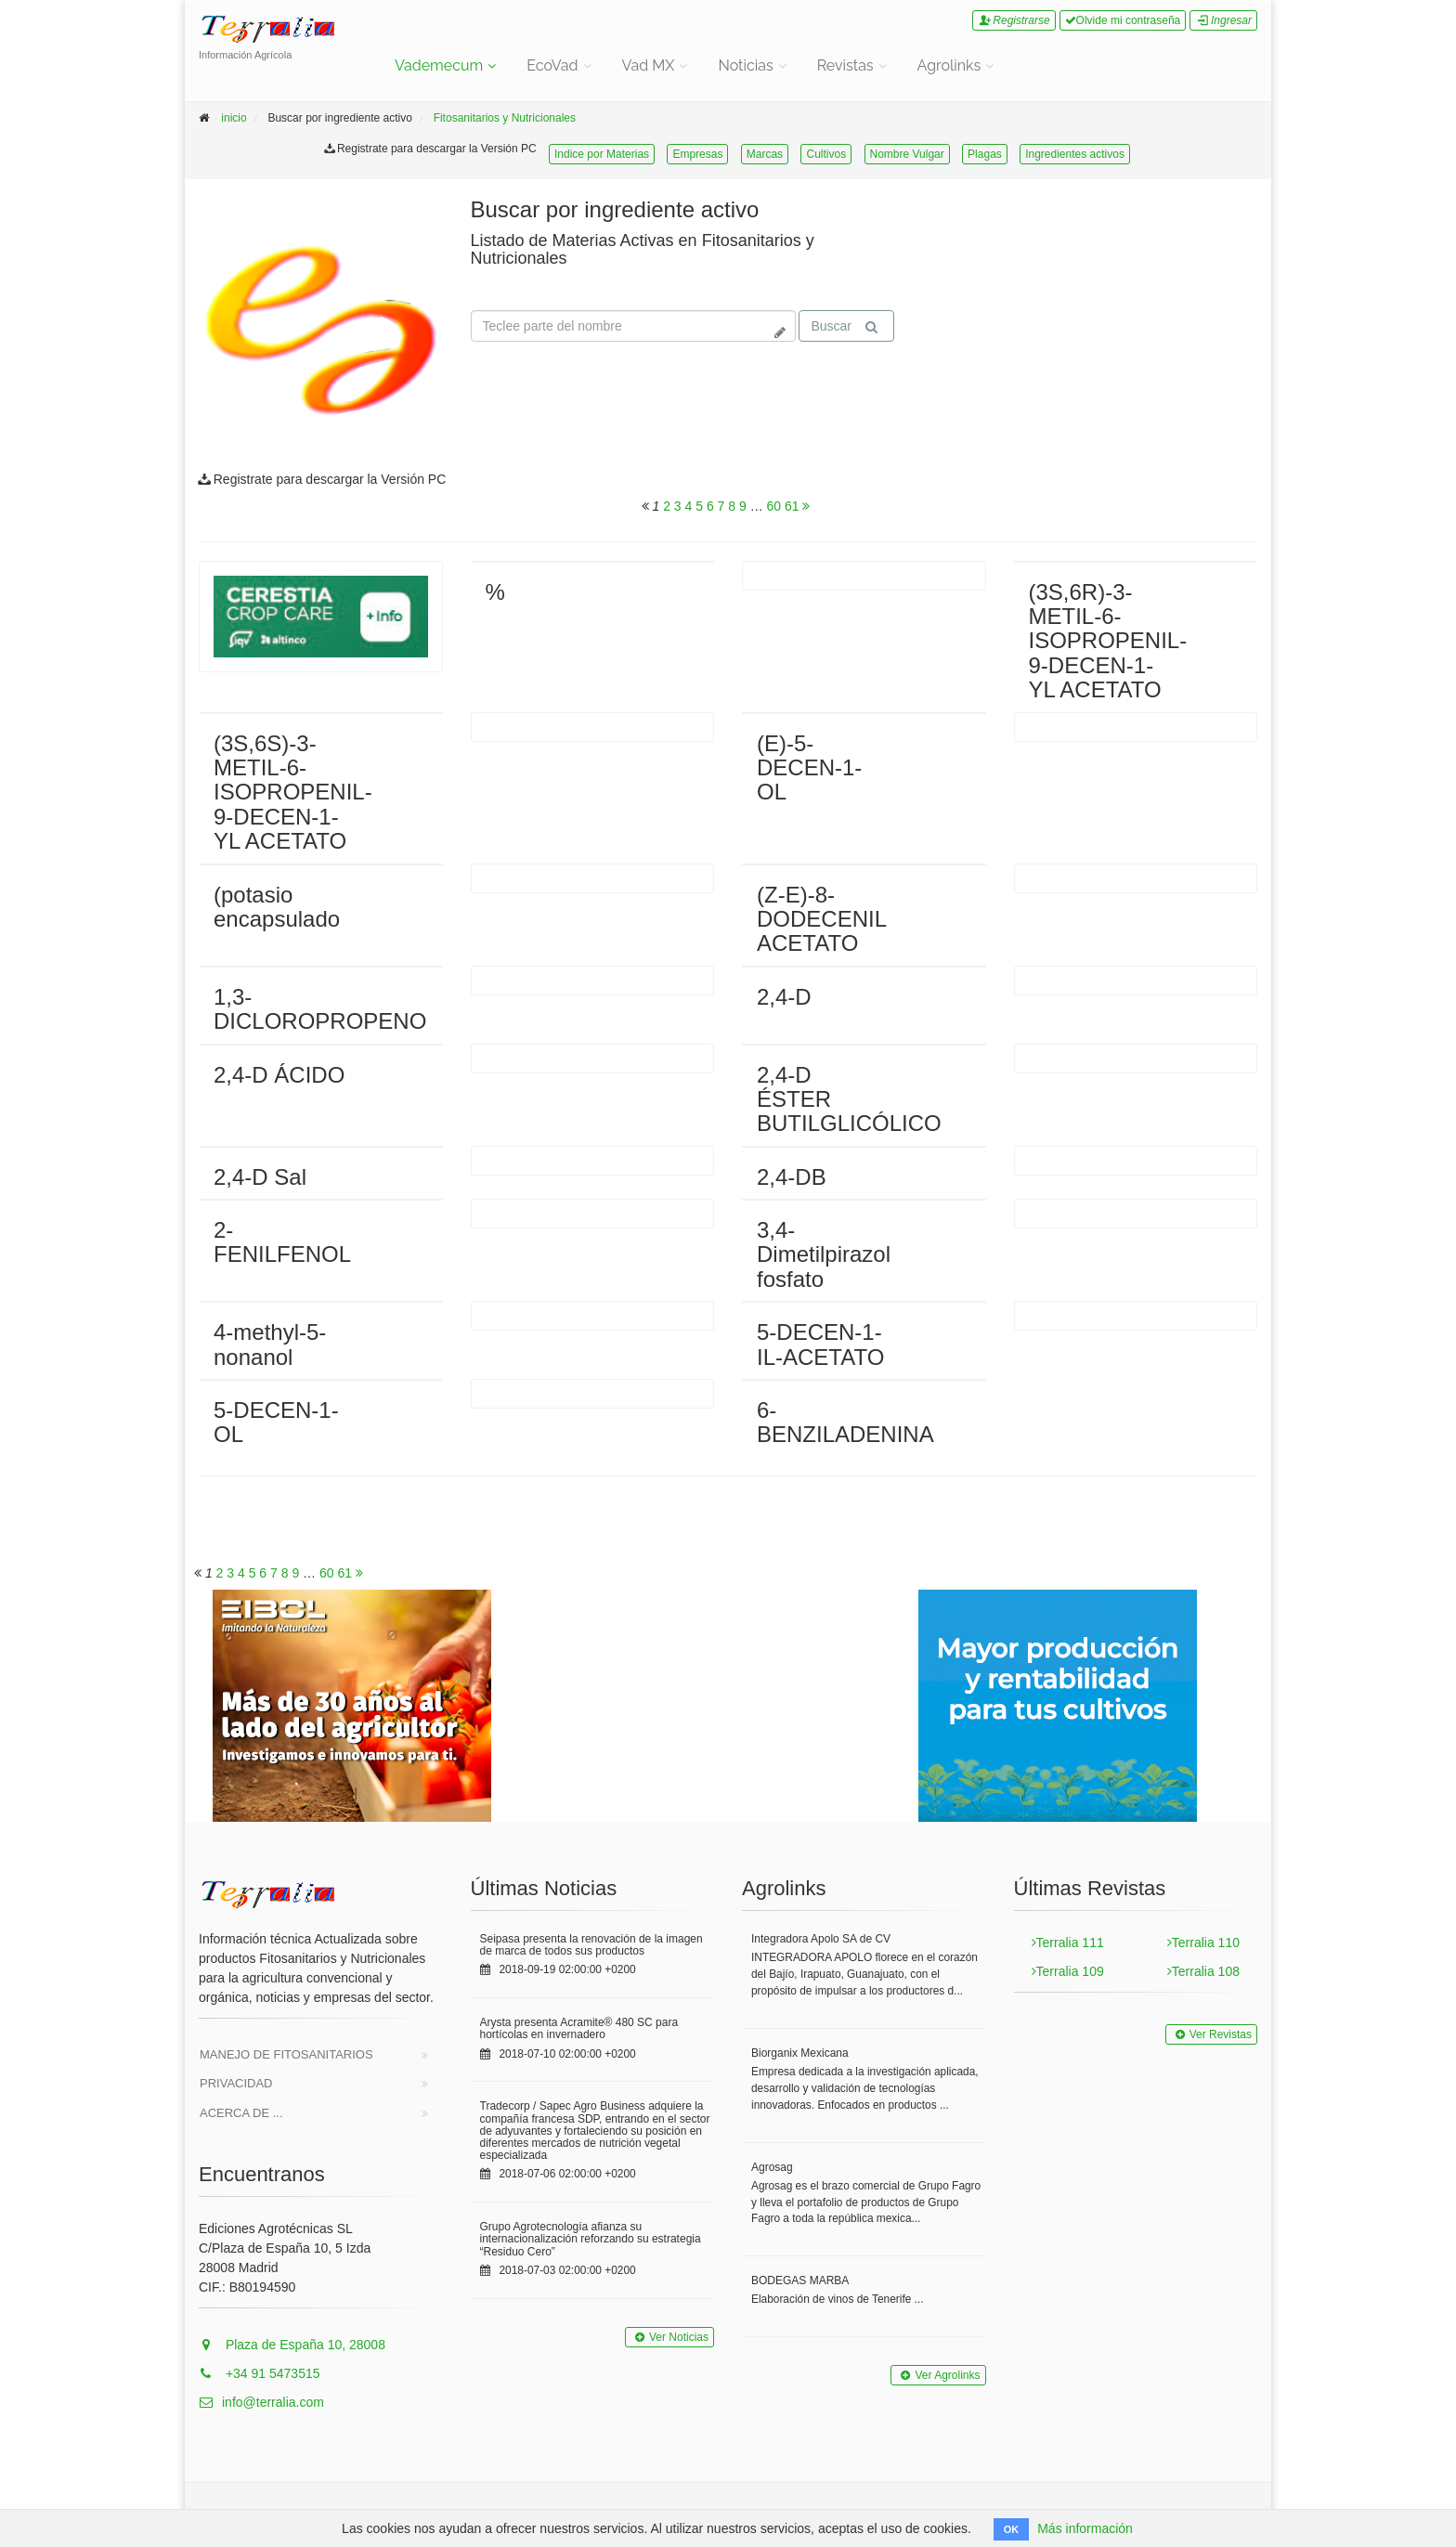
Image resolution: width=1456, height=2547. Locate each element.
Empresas (697, 154)
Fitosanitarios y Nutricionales (505, 117)
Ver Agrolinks (938, 2375)
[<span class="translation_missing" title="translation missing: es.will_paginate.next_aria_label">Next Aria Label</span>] (806, 506)
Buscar (844, 326)
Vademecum (439, 65)
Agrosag (772, 2167)
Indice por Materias (601, 154)
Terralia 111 (1068, 1942)
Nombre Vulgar (907, 154)
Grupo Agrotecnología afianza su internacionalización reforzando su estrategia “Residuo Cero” (590, 2238)
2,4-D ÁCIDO (279, 1074)
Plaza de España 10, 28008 (292, 2344)
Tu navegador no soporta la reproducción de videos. (1062, 267)
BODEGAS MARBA (800, 2280)
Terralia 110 (1203, 1942)
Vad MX (648, 65)
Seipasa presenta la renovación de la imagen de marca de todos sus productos (591, 1944)
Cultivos (826, 154)
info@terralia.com (261, 2402)
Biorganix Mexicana (800, 2053)
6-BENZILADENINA (845, 1422)
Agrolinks (949, 65)
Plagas (985, 154)
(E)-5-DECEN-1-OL (809, 768)
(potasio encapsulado (277, 906)
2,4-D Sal (260, 1176)
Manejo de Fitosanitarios (286, 2054)
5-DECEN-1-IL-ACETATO (820, 1344)
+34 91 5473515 (259, 2373)
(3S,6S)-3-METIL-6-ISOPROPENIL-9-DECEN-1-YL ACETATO (293, 792)
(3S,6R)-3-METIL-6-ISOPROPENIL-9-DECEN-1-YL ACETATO (1108, 641)
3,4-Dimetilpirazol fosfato (823, 1254)
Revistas (845, 65)
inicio (233, 117)
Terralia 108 (1203, 1971)
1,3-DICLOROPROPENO (320, 1008)
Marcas (765, 154)
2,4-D (784, 996)
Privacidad (236, 2083)
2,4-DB (791, 1176)
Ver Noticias (669, 2337)
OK (1012, 2529)
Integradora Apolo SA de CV (820, 1938)
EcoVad (552, 65)
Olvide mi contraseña (1123, 20)
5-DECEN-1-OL (276, 1422)
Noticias (745, 65)
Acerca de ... (241, 2113)
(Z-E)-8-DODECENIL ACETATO (821, 919)
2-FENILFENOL (282, 1242)
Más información (1085, 2528)
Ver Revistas (1211, 2034)
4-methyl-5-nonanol (270, 1344)
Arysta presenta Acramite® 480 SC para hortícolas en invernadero (579, 2028)
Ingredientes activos (1074, 154)
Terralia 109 (1068, 1971)
